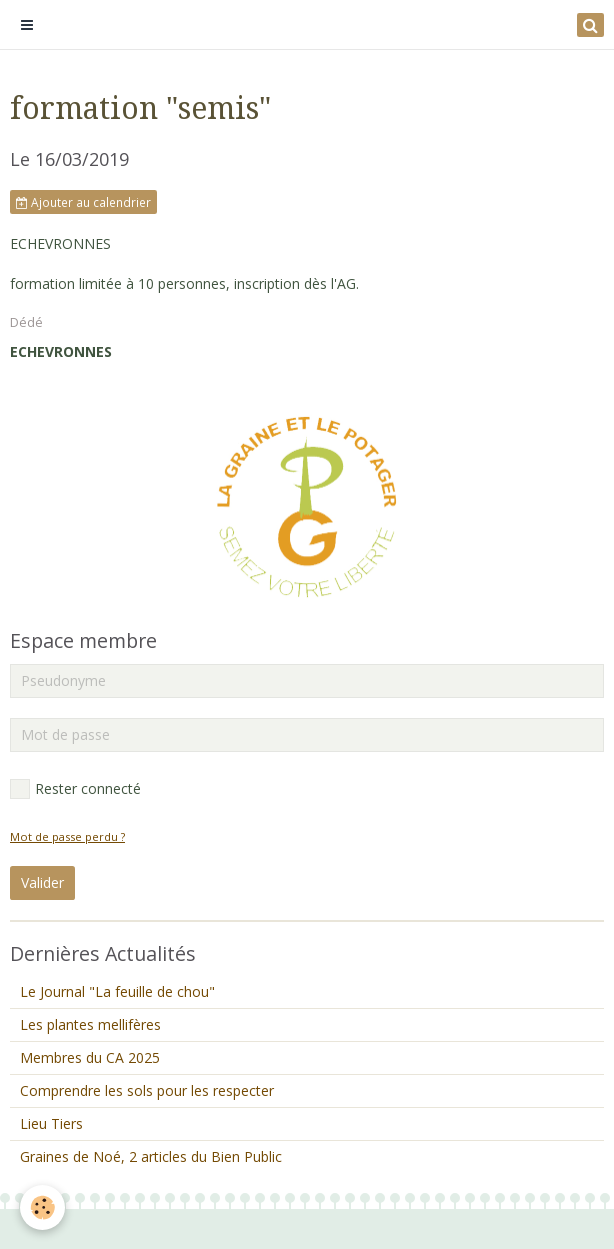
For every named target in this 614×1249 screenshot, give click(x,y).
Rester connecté (75, 789)
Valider (42, 882)
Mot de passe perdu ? (67, 836)
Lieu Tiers (51, 1123)
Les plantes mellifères (90, 1024)
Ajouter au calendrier (83, 202)
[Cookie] (42, 1207)
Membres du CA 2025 (90, 1057)
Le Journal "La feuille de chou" (117, 991)
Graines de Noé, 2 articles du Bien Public (151, 1156)
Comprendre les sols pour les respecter (147, 1090)
